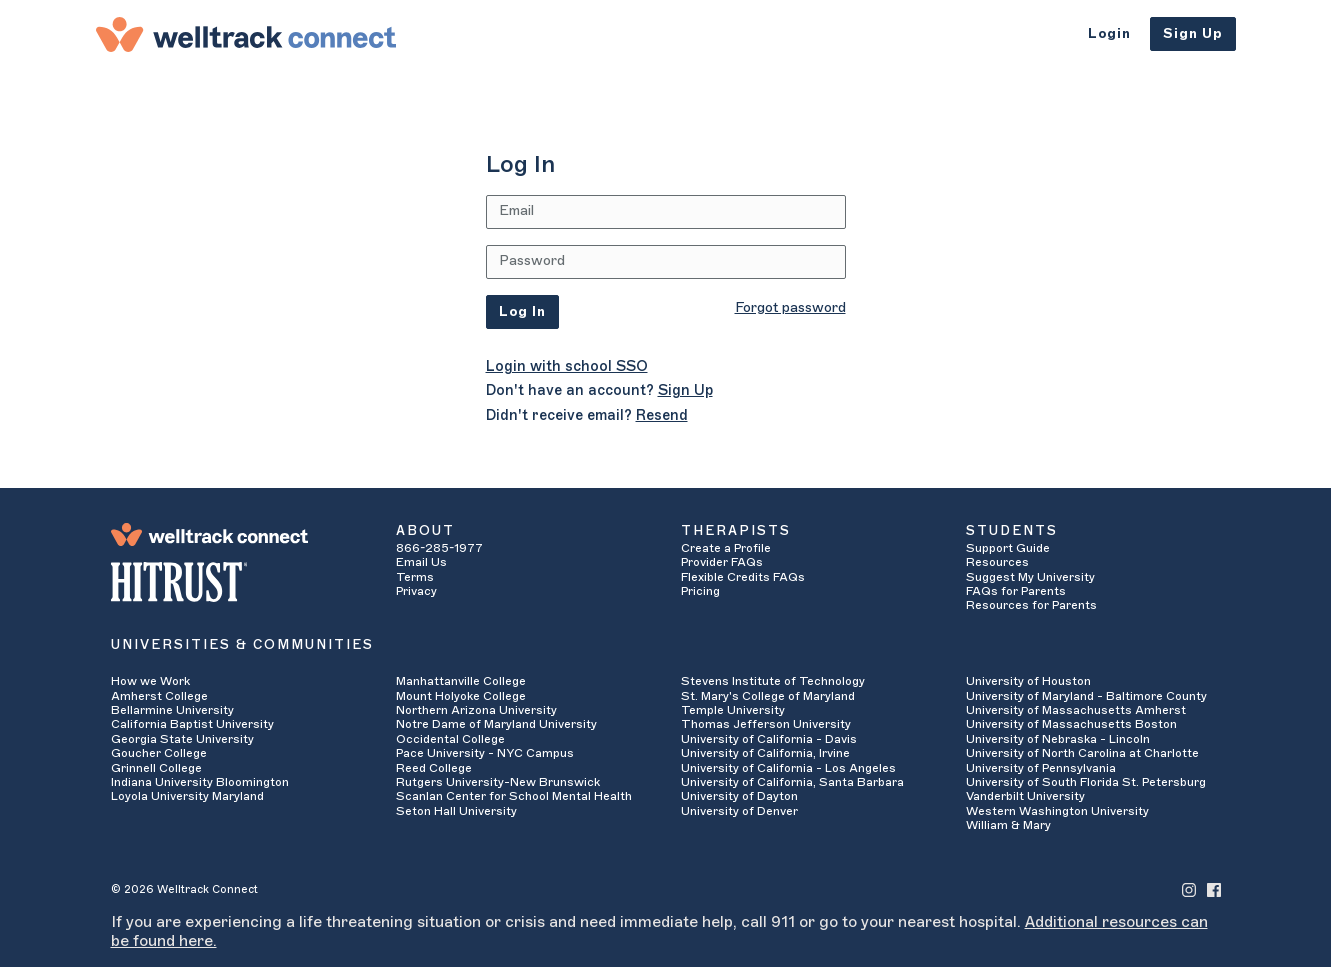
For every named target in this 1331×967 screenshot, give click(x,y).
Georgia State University (182, 739)
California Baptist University (192, 724)
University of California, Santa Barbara (792, 782)
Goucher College (159, 753)
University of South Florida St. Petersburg (1086, 782)
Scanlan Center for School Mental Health (514, 796)
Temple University (733, 710)
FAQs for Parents (1016, 591)
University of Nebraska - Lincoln (1058, 739)
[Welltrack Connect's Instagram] (1189, 889)
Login (1109, 33)
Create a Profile (726, 548)
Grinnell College (156, 768)
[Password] (666, 262)
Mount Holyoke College (461, 696)
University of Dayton (739, 796)
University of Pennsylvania (1041, 768)
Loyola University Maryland (187, 796)
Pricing (700, 591)
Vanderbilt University (1025, 796)
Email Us (421, 562)
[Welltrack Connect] (246, 34)
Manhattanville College (461, 681)
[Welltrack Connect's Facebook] (1214, 889)
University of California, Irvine (765, 753)
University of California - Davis (769, 739)
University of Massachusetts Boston (1071, 724)
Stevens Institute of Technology (773, 681)
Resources (997, 562)
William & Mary (1008, 825)
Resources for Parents (1031, 605)
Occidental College (450, 739)
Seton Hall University (456, 811)
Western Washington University (1057, 811)
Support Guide (1008, 548)
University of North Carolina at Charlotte (1082, 753)
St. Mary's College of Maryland (768, 696)
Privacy (416, 591)
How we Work (150, 681)
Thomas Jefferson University (766, 724)
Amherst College (159, 696)
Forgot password (790, 308)
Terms (415, 577)
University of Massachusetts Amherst (1076, 710)
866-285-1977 (439, 548)
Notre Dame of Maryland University (496, 724)
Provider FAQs (722, 562)
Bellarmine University (172, 710)
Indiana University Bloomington (200, 782)
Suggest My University (1030, 577)
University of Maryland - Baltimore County (1086, 696)
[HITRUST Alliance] (238, 582)
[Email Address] (666, 212)
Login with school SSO (567, 366)
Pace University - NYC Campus (485, 753)
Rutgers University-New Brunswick (498, 782)
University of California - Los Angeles (788, 768)
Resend (662, 415)
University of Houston (1028, 681)
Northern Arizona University (476, 710)
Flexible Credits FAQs (743, 577)
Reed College (434, 768)
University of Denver (739, 811)
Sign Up (1193, 33)
